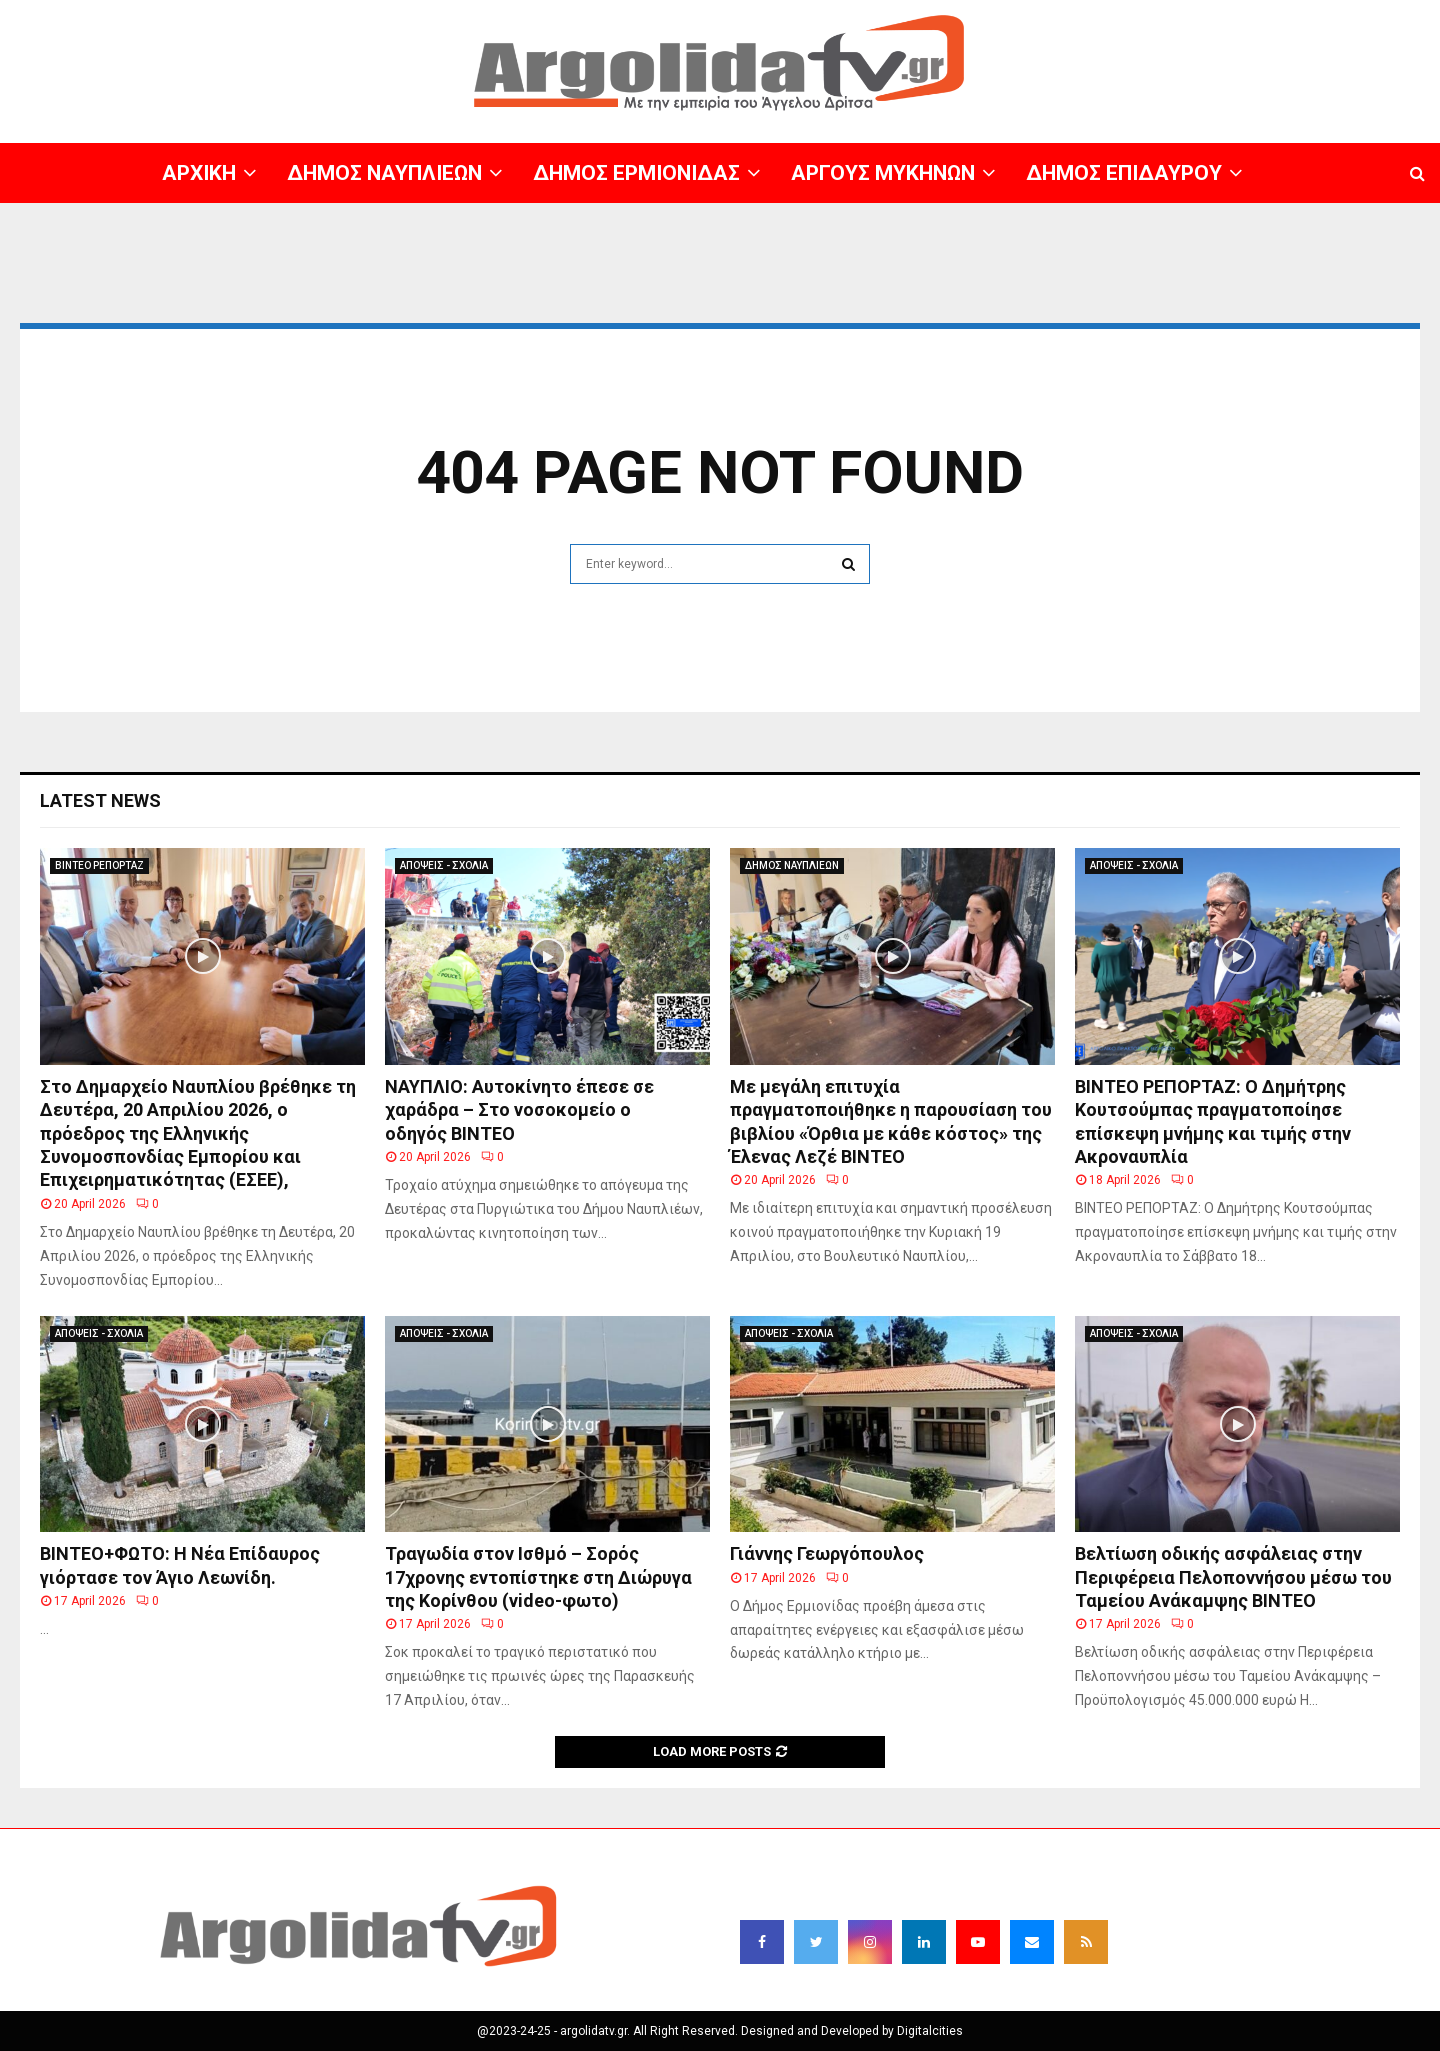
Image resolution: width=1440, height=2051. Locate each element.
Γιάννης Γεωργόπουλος (827, 1553)
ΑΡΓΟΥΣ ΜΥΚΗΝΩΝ (883, 173)
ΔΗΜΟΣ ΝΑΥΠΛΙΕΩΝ (384, 173)
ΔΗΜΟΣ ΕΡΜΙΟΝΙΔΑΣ (636, 173)
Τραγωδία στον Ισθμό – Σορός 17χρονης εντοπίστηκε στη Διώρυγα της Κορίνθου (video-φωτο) (538, 1577)
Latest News (100, 800)
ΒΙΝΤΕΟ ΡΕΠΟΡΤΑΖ (99, 865)
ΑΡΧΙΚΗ (199, 173)
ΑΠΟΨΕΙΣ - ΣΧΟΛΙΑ (444, 865)
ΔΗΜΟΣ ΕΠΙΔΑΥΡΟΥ (1124, 173)
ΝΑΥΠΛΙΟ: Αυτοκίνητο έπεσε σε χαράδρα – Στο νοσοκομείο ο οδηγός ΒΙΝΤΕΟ (519, 1110)
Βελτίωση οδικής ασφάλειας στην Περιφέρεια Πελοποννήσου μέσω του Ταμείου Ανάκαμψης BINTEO (1233, 1577)
